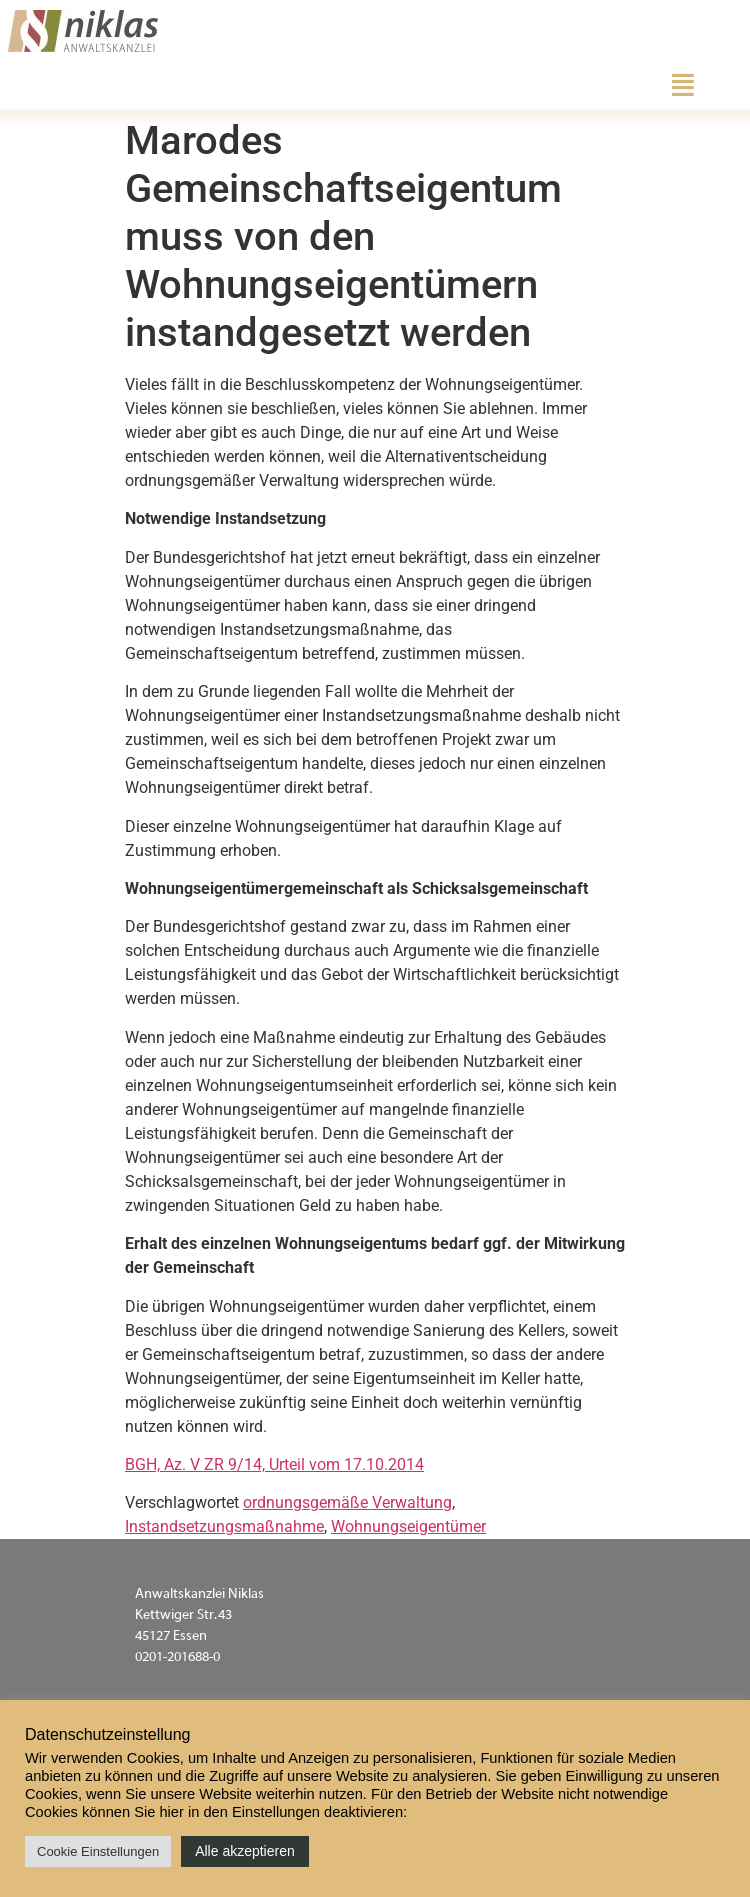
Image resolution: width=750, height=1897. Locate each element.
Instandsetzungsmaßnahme (224, 1526)
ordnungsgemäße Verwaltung (347, 1502)
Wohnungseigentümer (408, 1526)
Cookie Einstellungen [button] (98, 1851)
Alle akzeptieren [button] (245, 1851)
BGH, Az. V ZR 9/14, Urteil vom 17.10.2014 (274, 1464)
